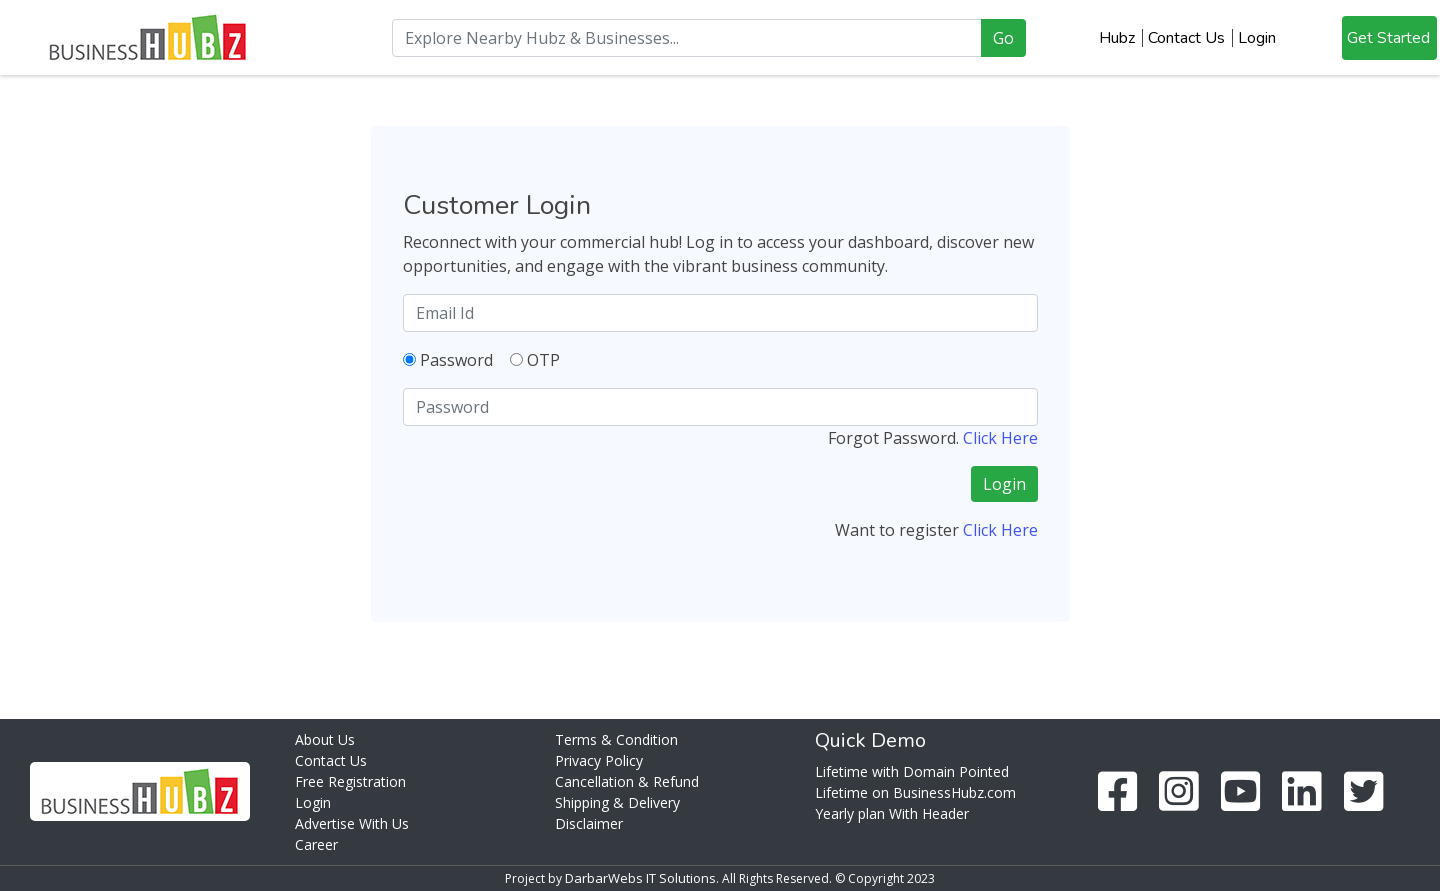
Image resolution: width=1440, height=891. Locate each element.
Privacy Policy (599, 760)
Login (1257, 38)
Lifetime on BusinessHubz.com (915, 792)
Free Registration (350, 781)
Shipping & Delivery (617, 802)
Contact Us (1186, 38)
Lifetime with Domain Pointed (912, 771)
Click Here (1000, 438)
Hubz (1117, 38)
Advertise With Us (352, 823)
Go (1003, 38)
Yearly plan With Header (892, 813)
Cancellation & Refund (627, 781)
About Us (325, 739)
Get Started (1388, 38)
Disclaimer (589, 823)
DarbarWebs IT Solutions (640, 878)
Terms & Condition (616, 739)
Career (316, 844)
